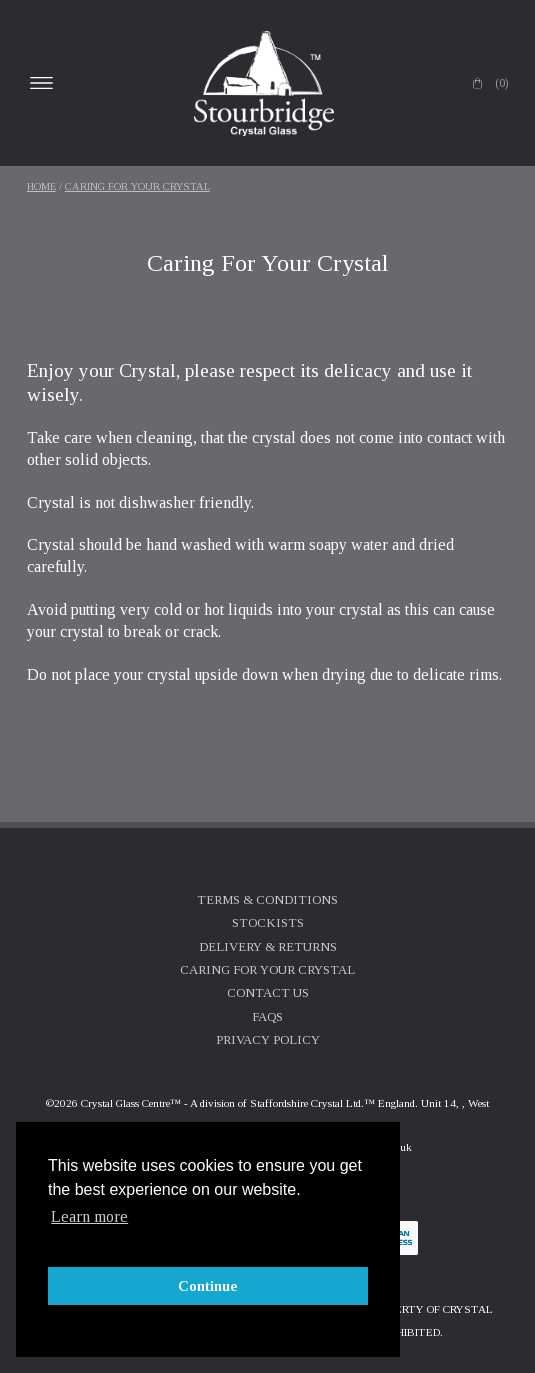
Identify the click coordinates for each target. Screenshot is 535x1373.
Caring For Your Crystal (137, 186)
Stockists (268, 923)
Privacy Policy (268, 1040)
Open (42, 83)
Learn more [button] (89, 1216)
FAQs (267, 1017)
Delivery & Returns (268, 947)
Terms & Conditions (267, 900)
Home (41, 186)
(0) (501, 83)
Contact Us (268, 993)
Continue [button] (208, 1286)
